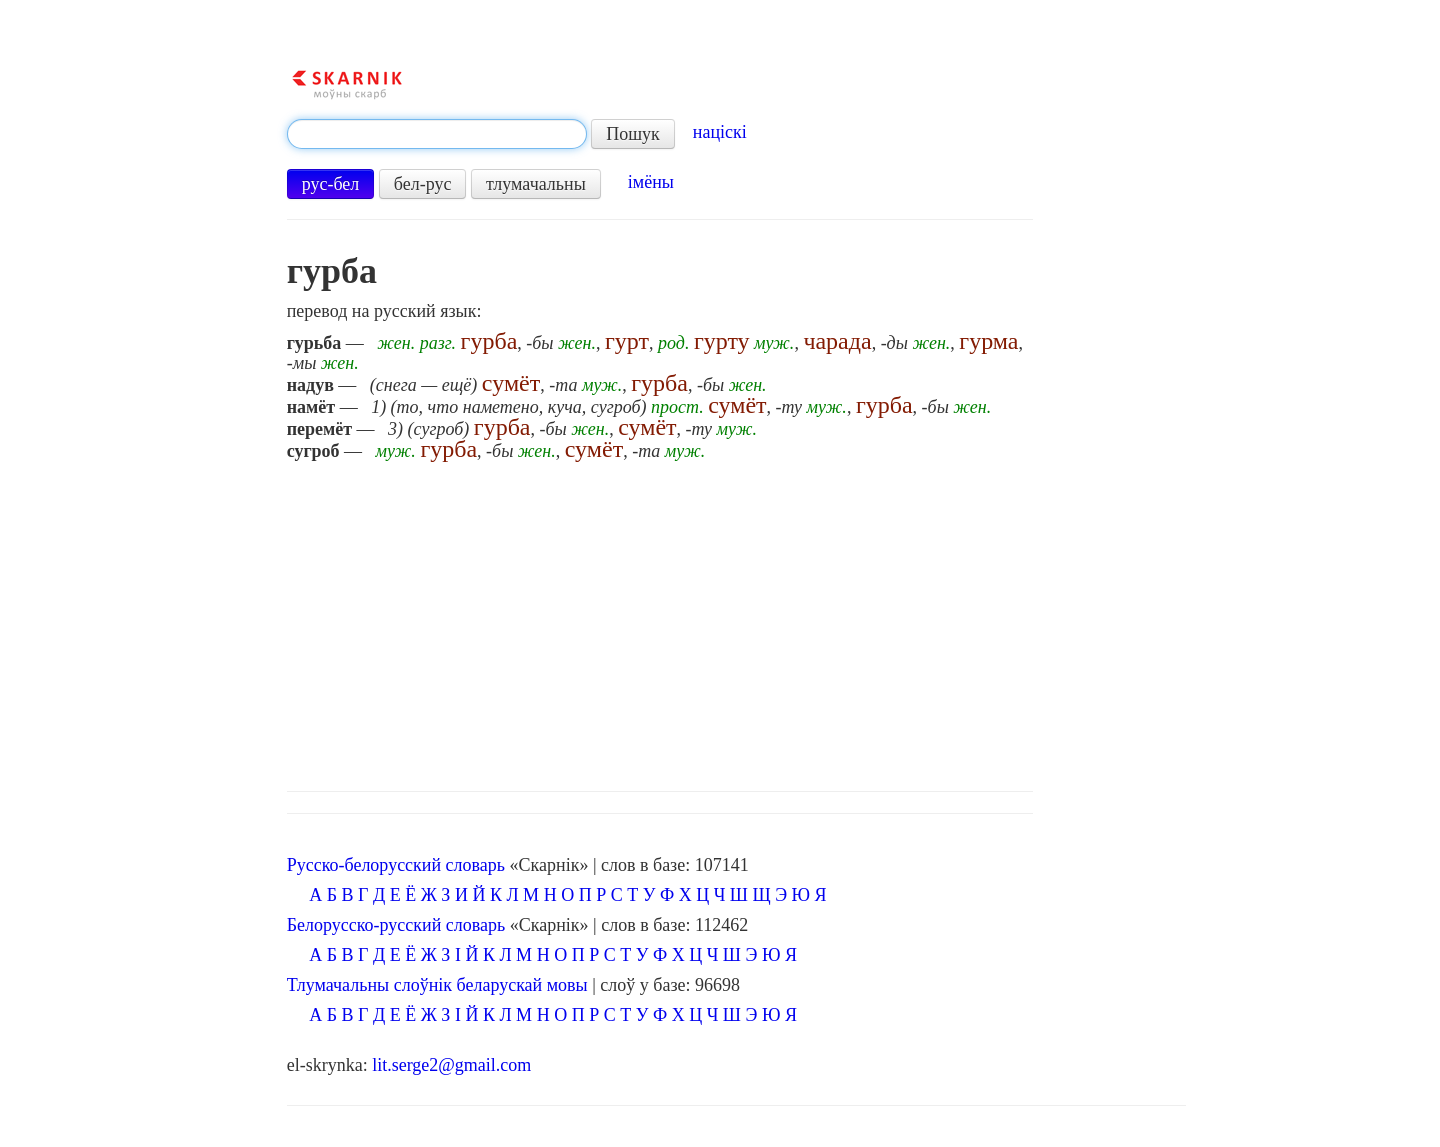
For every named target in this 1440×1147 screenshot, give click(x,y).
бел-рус (423, 184)
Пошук (633, 134)
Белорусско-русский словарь (396, 925)
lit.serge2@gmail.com (451, 1065)
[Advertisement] (737, 621)
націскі (720, 132)
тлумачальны (536, 184)
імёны (651, 182)
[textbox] (437, 134)
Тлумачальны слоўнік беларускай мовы (437, 985)
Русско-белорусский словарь (396, 865)
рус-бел (331, 184)
